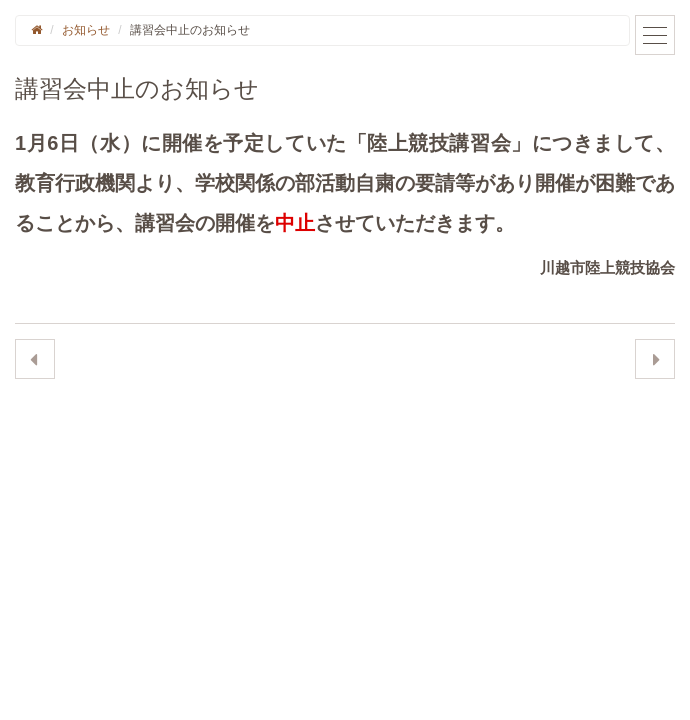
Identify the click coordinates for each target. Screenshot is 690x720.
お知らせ (86, 30)
